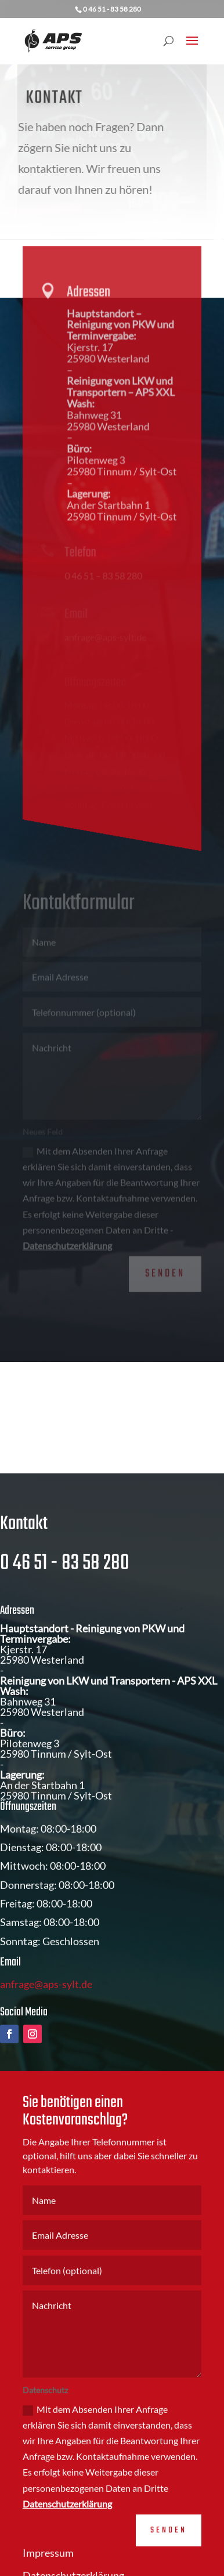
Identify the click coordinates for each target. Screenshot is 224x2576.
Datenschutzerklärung (67, 1238)
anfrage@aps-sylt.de (46, 2008)
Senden (165, 1266)
